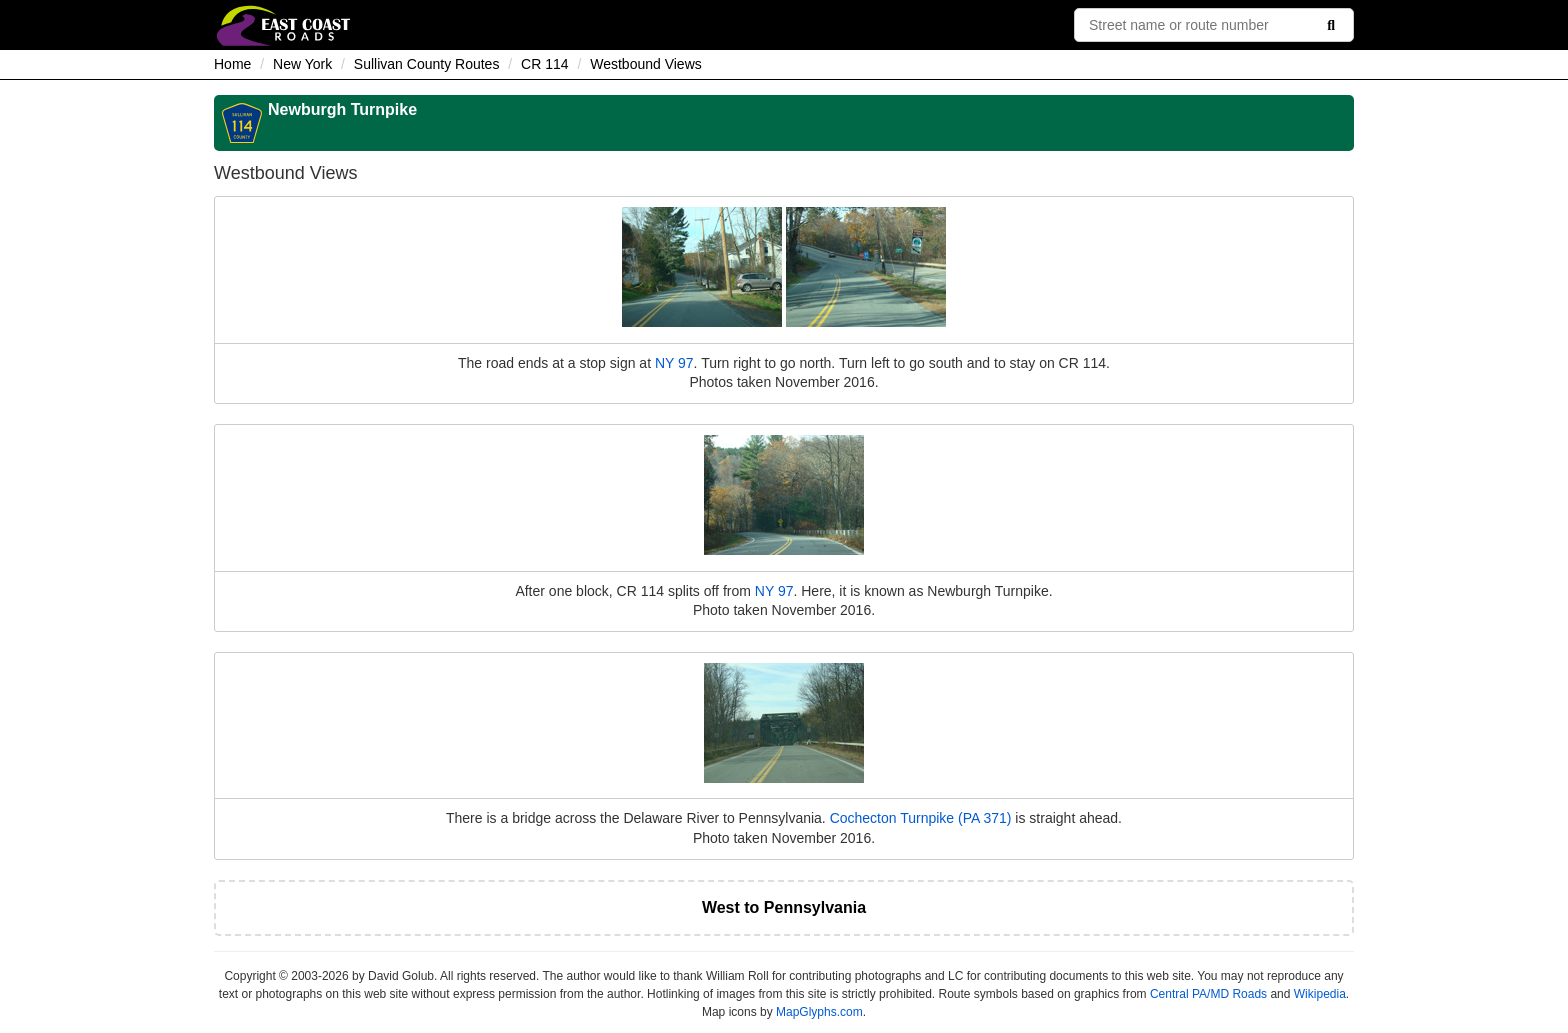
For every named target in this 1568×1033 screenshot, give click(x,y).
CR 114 (544, 64)
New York (302, 64)
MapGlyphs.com (819, 1012)
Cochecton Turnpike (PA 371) (921, 818)
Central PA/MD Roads (1208, 994)
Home (232, 64)
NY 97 (674, 363)
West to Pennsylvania (784, 907)
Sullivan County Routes (427, 64)
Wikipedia (1320, 994)
